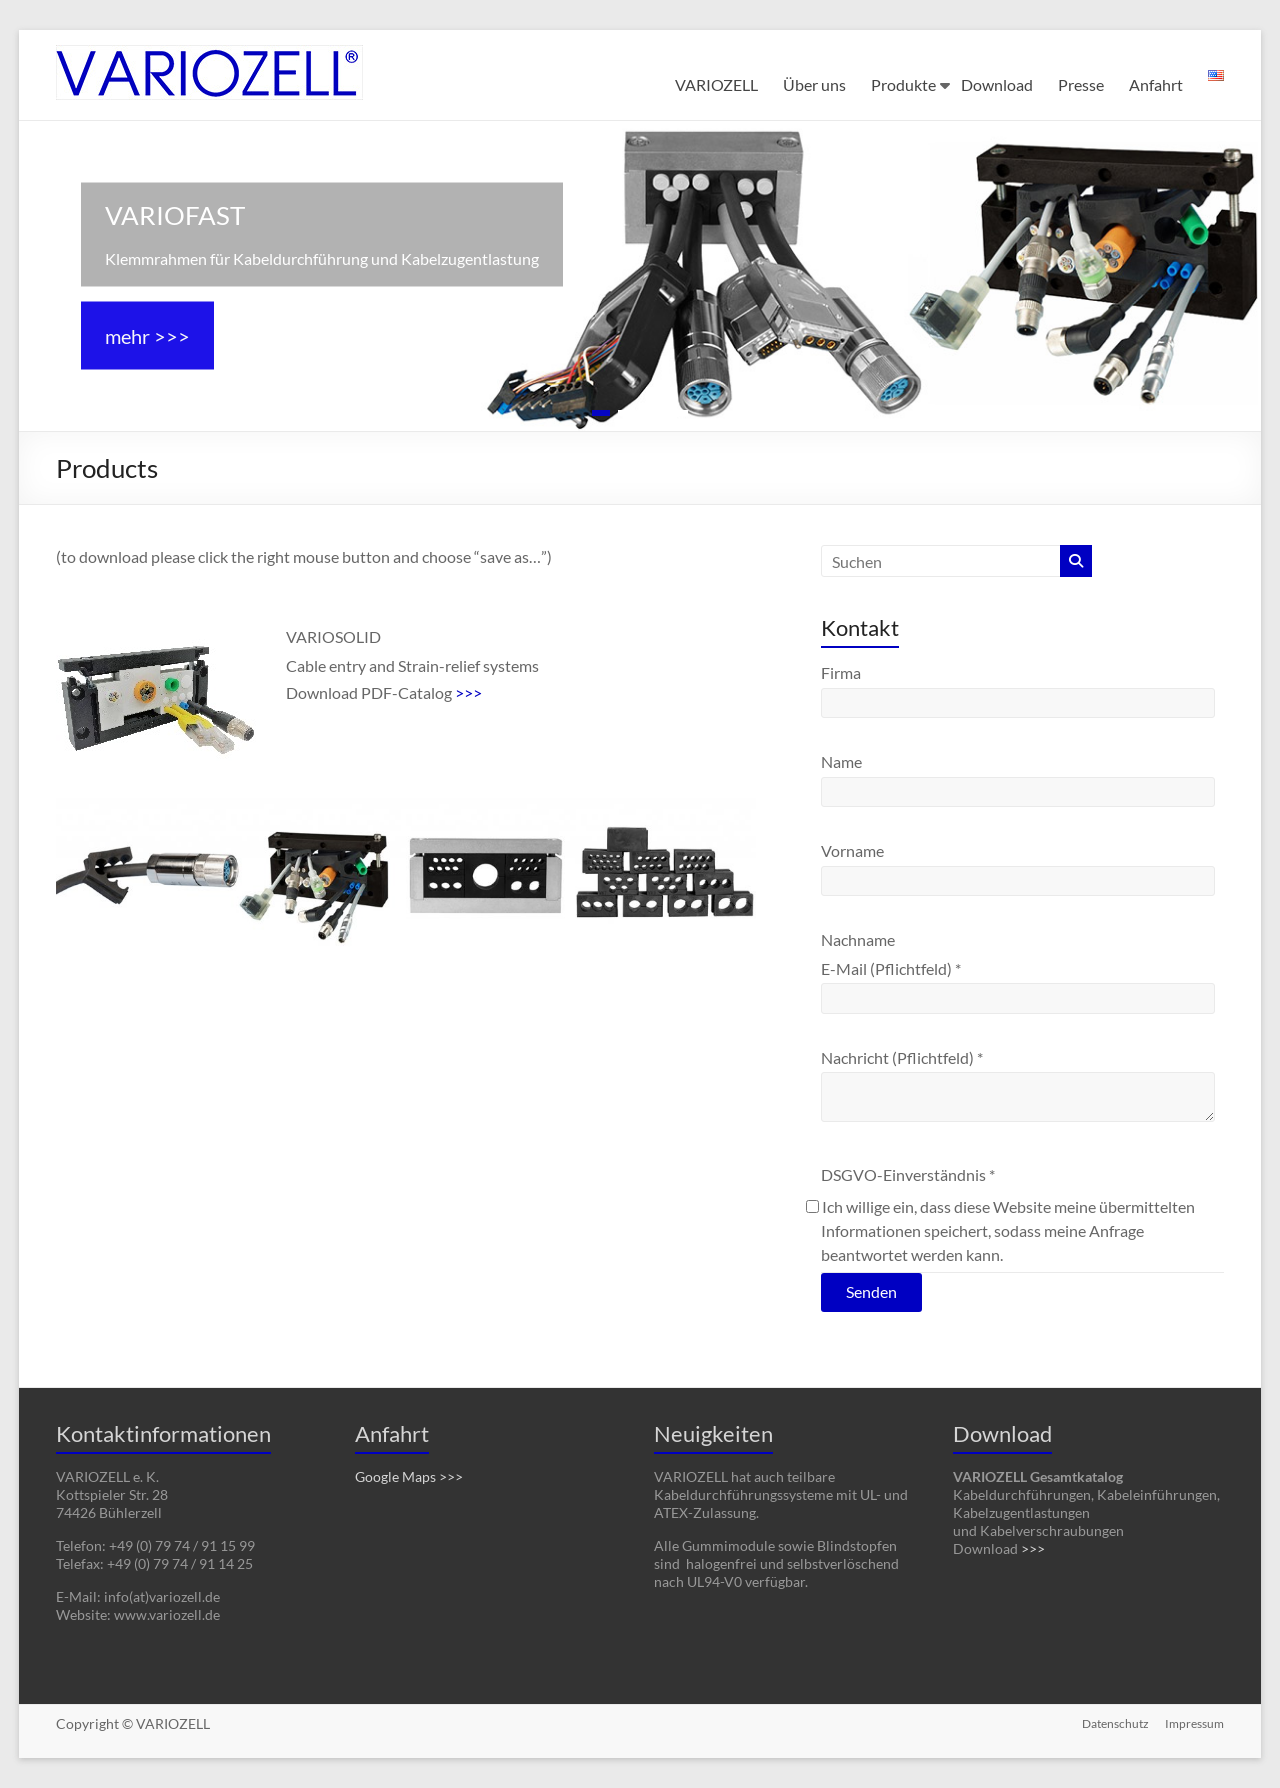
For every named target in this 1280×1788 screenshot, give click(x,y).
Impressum (1194, 1723)
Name (841, 761)
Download (997, 84)
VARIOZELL (716, 84)
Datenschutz (1115, 1723)
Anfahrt (1156, 84)
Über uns (814, 84)
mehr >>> (147, 336)
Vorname (852, 850)
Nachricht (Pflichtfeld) (902, 1057)
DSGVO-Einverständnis (908, 1174)
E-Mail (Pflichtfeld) (891, 968)
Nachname (858, 939)
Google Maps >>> (409, 1476)
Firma (841, 672)
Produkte (903, 84)
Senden (871, 1291)
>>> (468, 692)
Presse (1081, 84)
